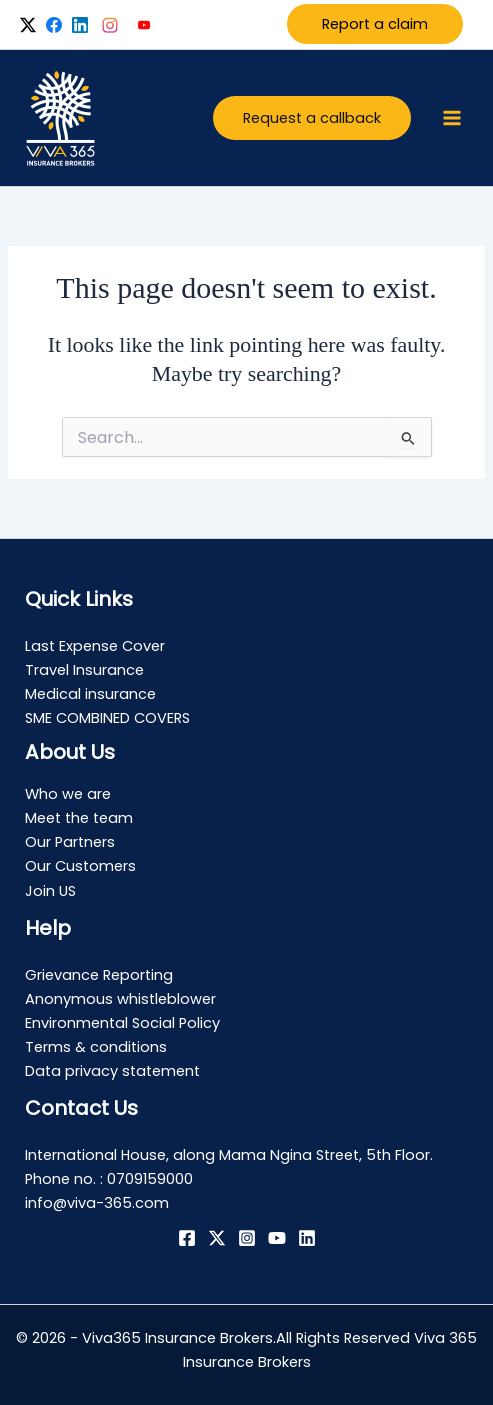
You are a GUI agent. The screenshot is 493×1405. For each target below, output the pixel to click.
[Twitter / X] (217, 1238)
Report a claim (375, 24)
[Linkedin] (307, 1238)
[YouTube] (277, 1238)
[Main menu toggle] (452, 118)
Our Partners (70, 842)
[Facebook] (187, 1238)
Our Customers (80, 866)
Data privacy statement (112, 1071)
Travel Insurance (84, 670)
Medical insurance (90, 694)
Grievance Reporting (99, 975)
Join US (50, 891)
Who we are (68, 794)
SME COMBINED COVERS (107, 718)
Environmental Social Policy (122, 1023)
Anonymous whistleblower (120, 999)
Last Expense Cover (95, 646)
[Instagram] (247, 1238)
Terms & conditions (96, 1047)
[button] (312, 118)
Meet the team (79, 818)
